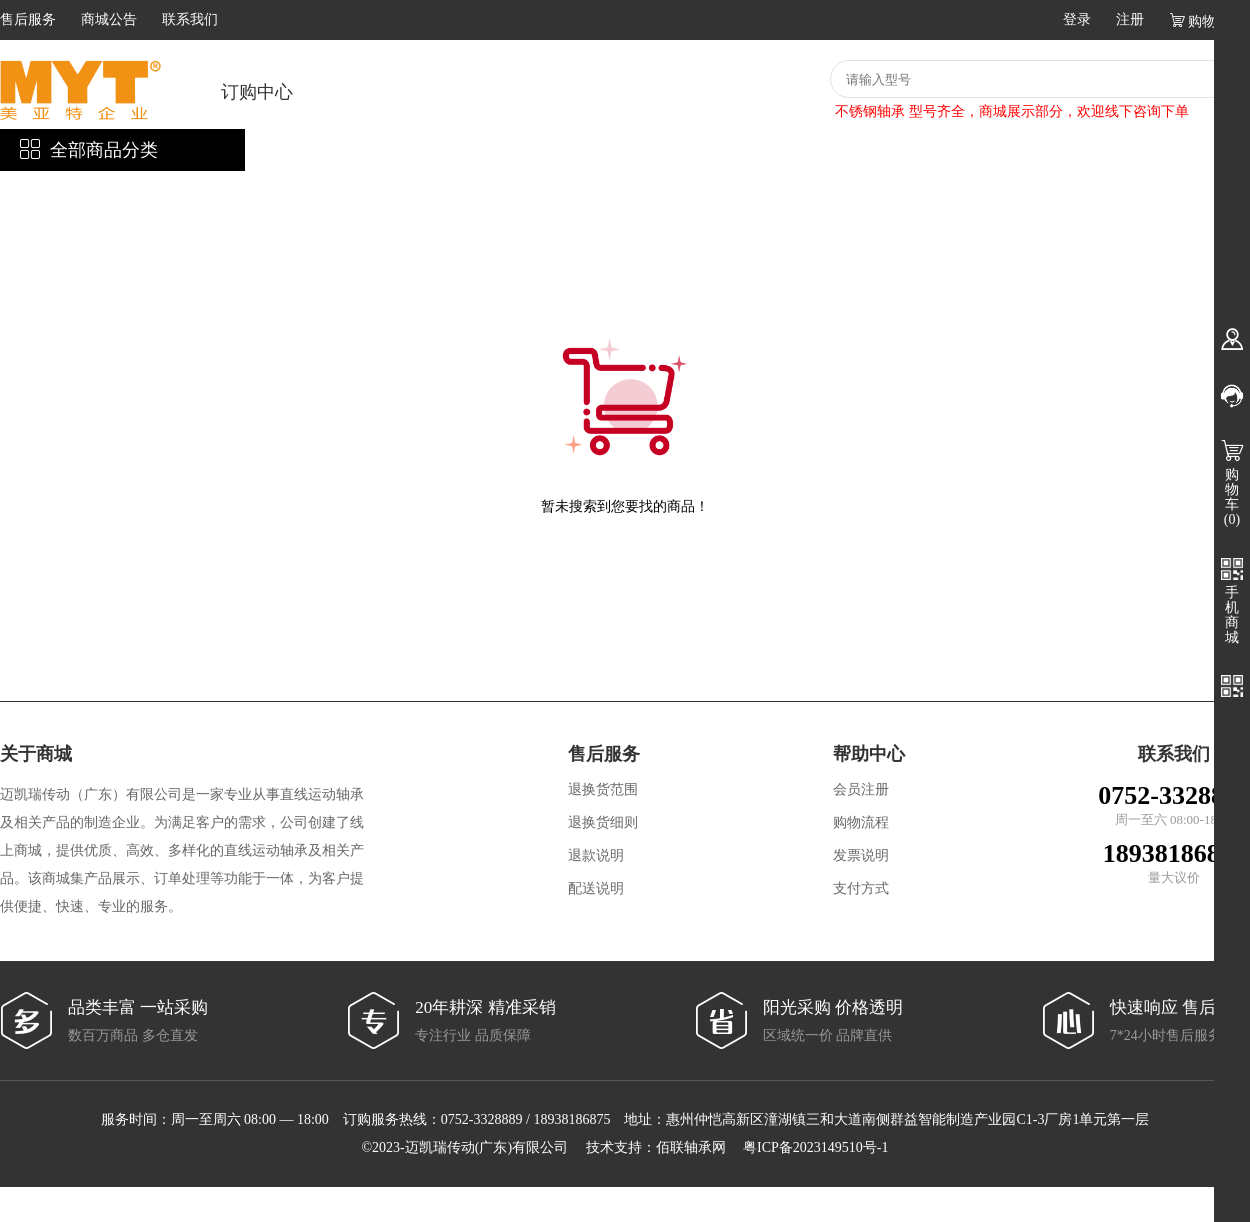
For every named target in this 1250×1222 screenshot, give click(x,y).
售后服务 (28, 19)
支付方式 (861, 888)
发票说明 (861, 855)
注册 (1130, 19)
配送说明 (596, 888)
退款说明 (596, 855)
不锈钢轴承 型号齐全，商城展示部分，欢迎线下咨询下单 (1012, 111)
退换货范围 (603, 789)
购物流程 (861, 822)
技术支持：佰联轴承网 (656, 1147)
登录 (1077, 19)
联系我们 (190, 19)
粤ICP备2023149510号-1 (815, 1147)
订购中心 (257, 92)
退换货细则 (603, 822)
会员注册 (861, 789)
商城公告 (109, 19)
